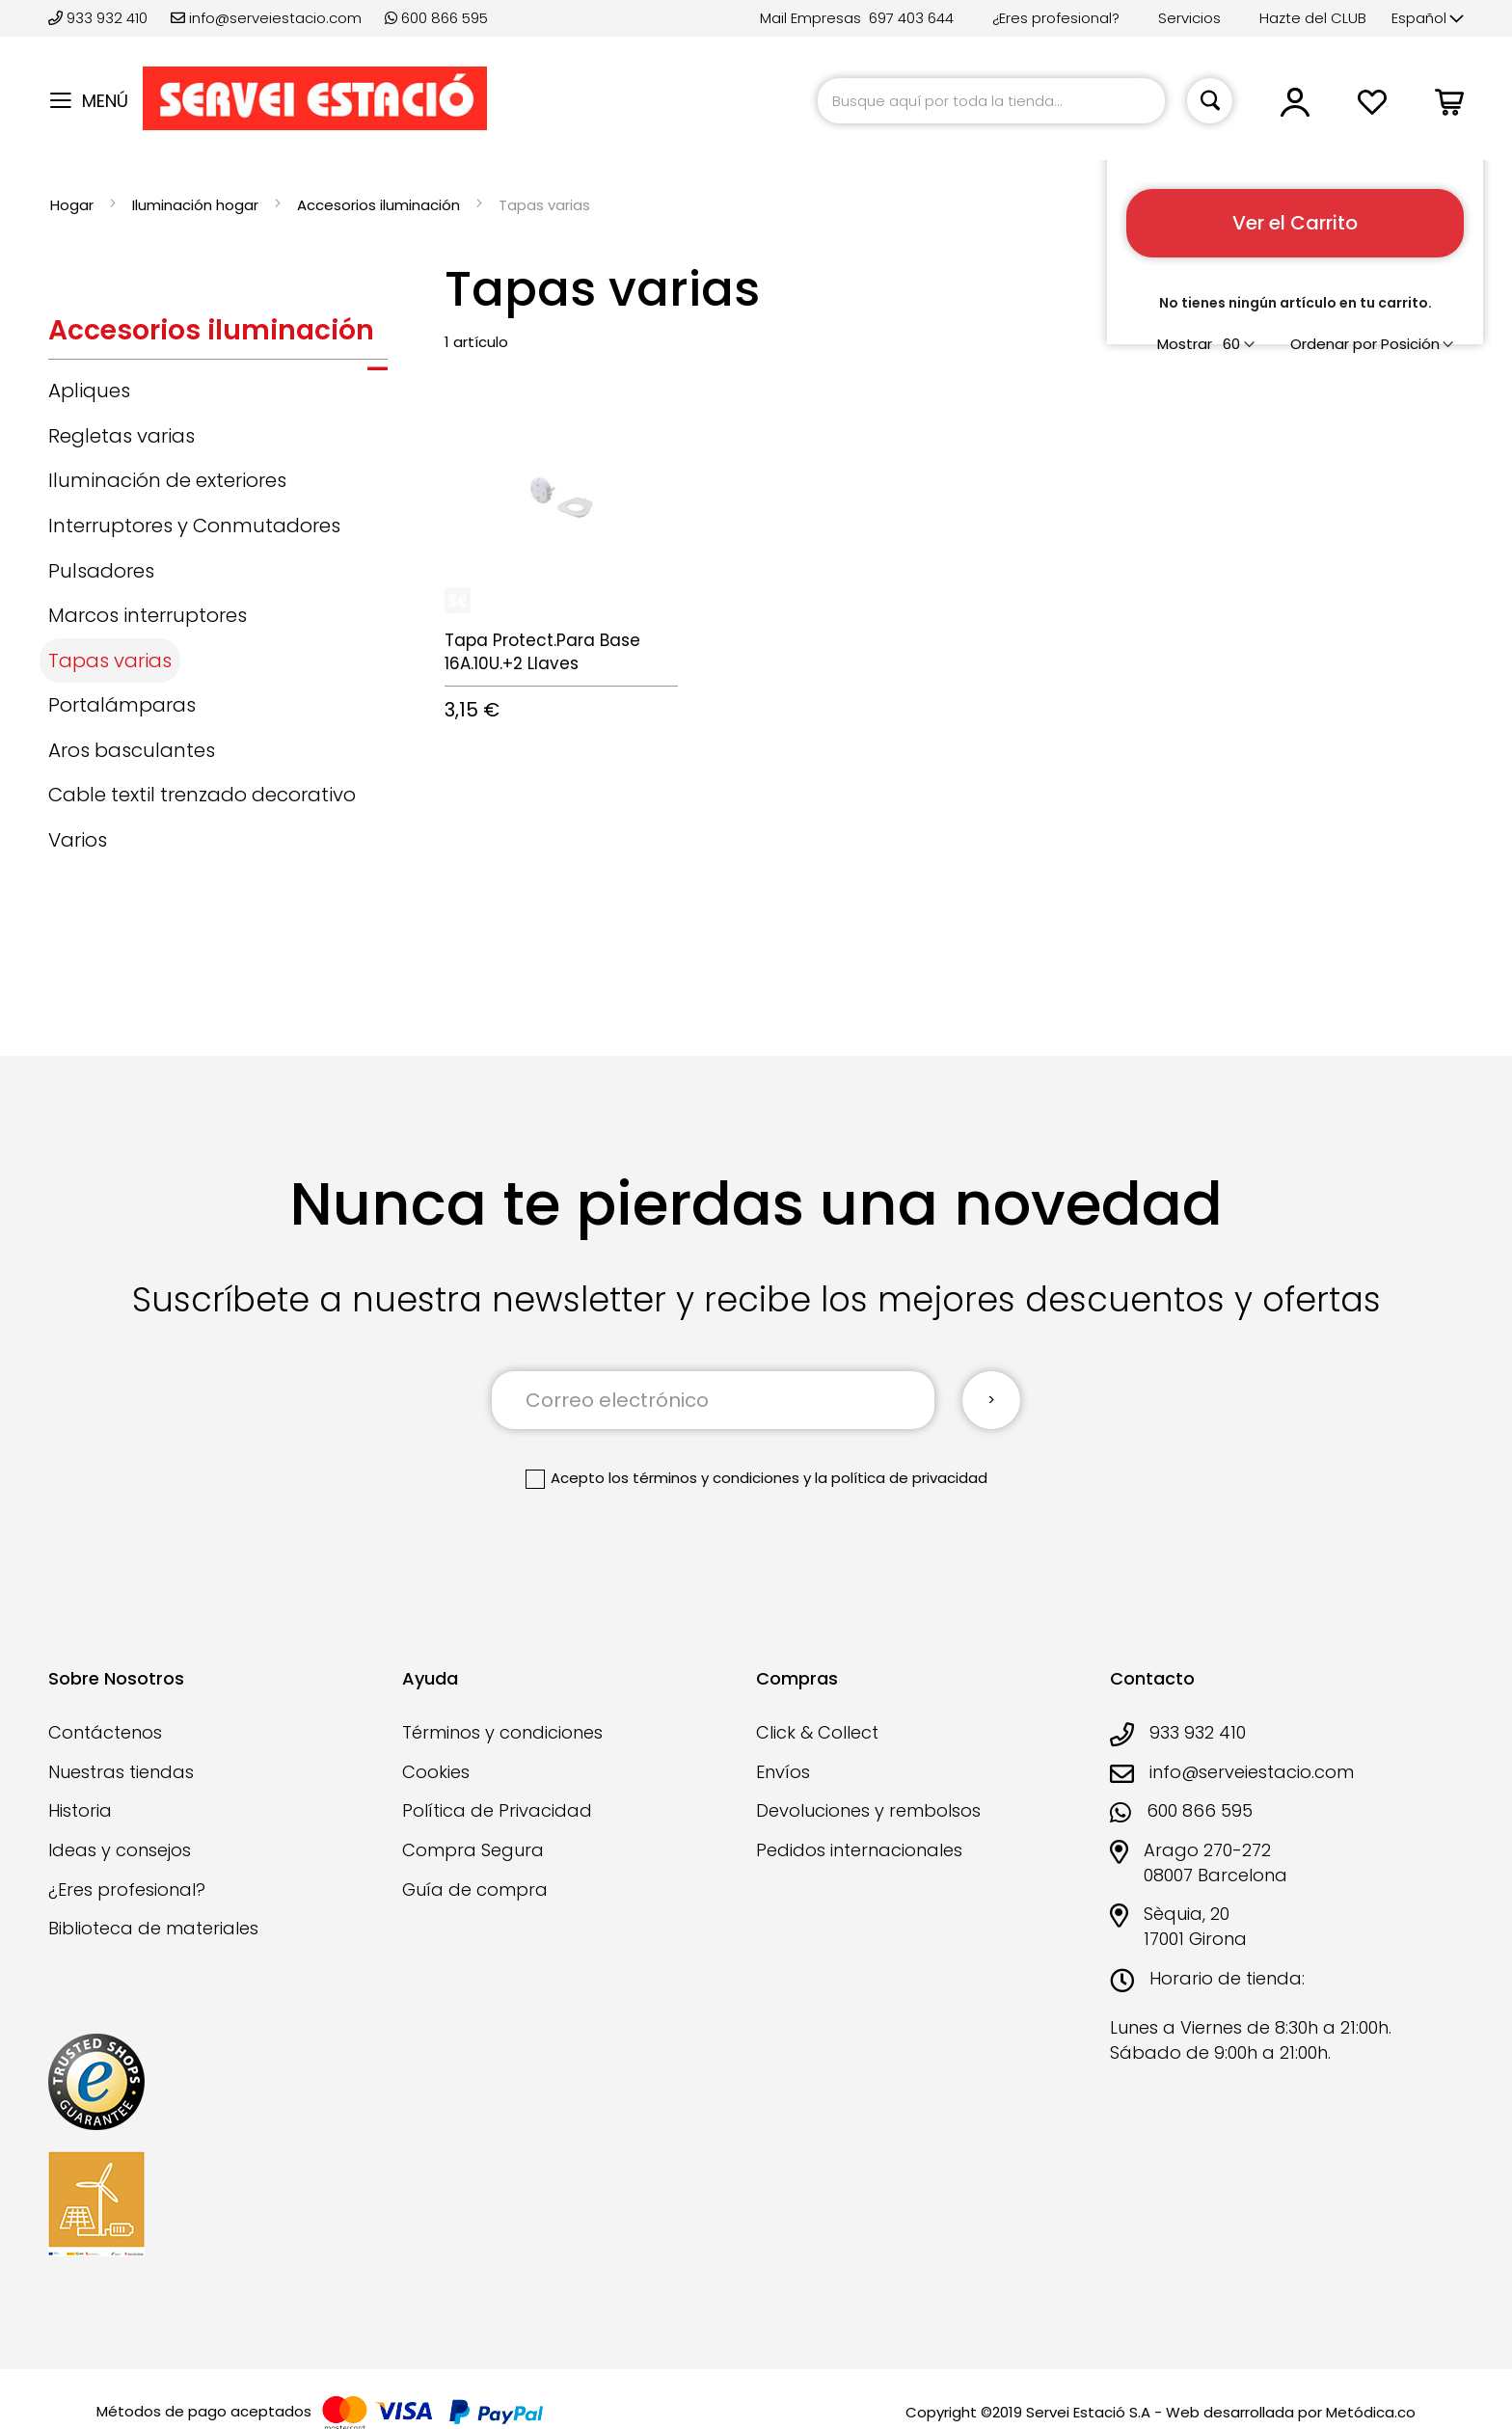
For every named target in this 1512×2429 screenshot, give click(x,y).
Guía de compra (475, 1889)
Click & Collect (817, 1732)
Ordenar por (1333, 344)
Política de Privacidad (497, 1810)
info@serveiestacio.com (266, 18)
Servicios (1189, 18)
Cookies (436, 1772)
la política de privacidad (901, 1478)
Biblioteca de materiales (153, 1928)
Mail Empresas (810, 18)
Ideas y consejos (119, 1850)
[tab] (218, 335)
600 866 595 (436, 18)
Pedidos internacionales (859, 1850)
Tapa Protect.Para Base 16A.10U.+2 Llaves (542, 652)
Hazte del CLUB (1312, 18)
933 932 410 (99, 18)
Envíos (783, 1772)
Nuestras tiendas (121, 1772)
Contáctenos (105, 1732)
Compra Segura (473, 1850)
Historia (80, 1810)
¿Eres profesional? (1056, 18)
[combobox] (991, 100)
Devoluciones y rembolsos (868, 1810)
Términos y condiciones (502, 1732)
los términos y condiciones (703, 1478)
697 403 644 (911, 18)
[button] (1427, 19)
